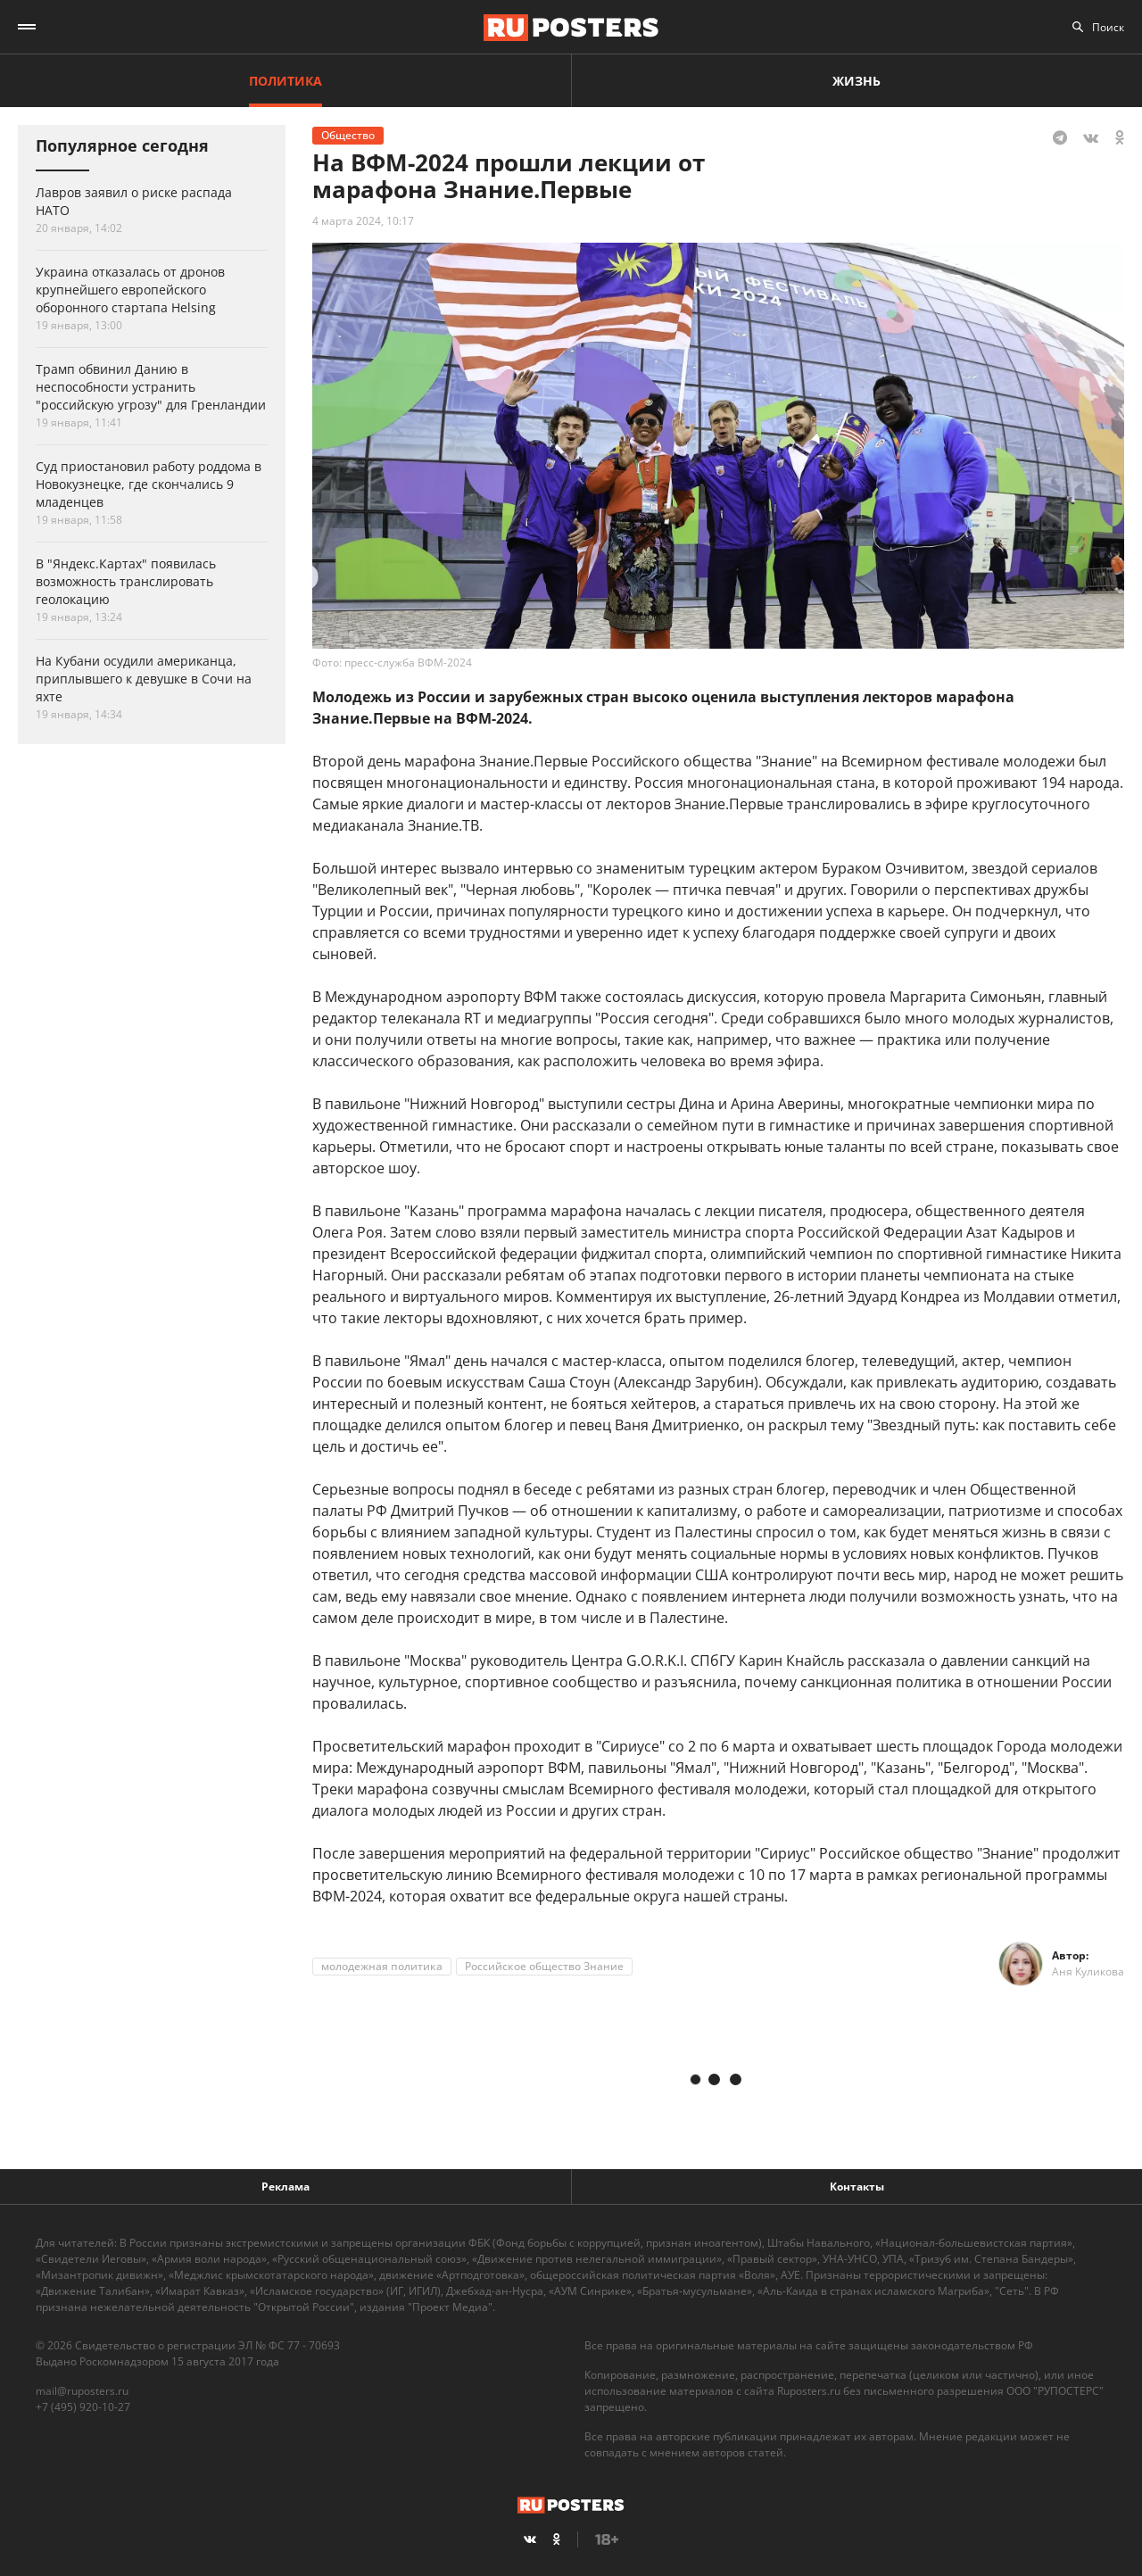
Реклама (285, 2186)
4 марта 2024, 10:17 (363, 220)
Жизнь (856, 80)
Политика (285, 80)
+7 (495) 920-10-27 (83, 2406)
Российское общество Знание (544, 1966)
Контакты (857, 2186)
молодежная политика (382, 1966)
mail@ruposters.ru (82, 2390)
